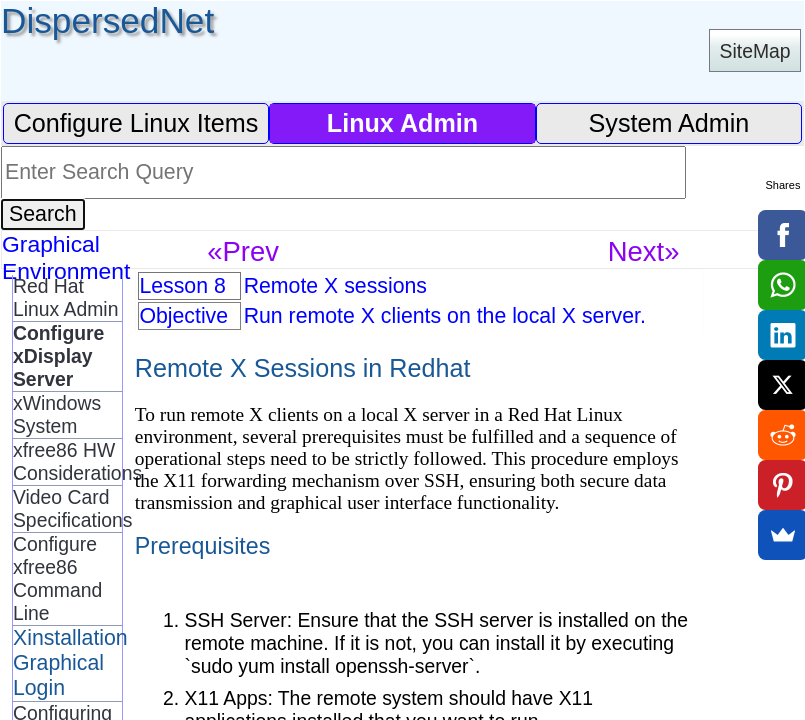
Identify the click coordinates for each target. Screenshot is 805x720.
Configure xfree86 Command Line (57, 578)
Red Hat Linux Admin (65, 297)
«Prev (243, 251)
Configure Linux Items (136, 123)
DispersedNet (107, 20)
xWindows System (57, 414)
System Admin (669, 123)
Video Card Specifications (67, 508)
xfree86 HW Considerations (67, 461)
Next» (644, 251)
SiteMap (755, 51)
